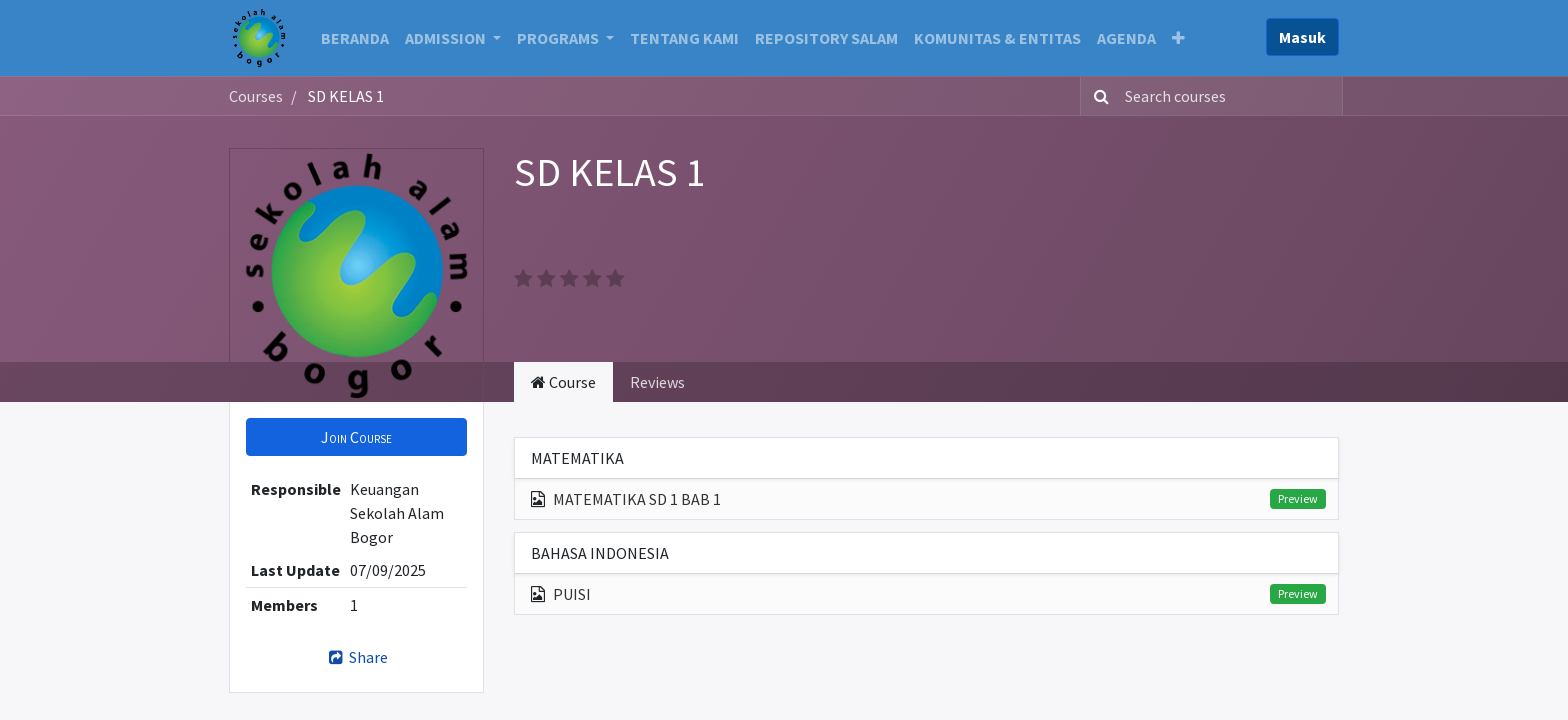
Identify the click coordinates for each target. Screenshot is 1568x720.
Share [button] (356, 657)
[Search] (1097, 96)
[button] (1178, 38)
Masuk (1302, 37)
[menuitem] (355, 38)
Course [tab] (563, 382)
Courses (256, 96)
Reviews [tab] (657, 382)
